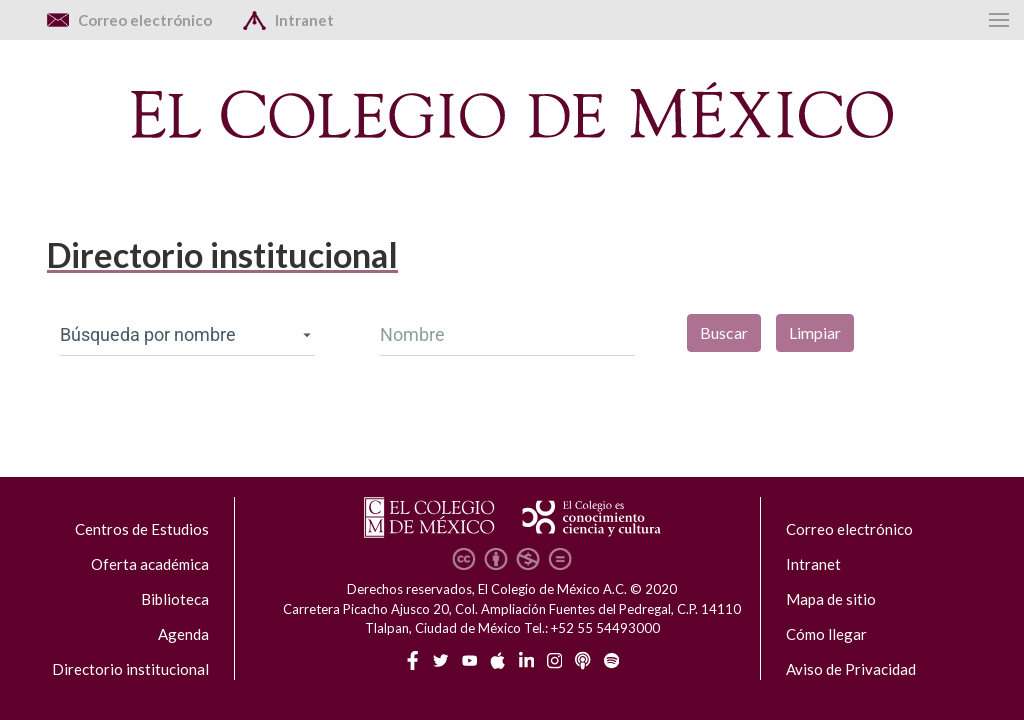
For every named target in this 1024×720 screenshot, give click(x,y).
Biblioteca (175, 599)
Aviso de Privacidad (851, 669)
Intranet (813, 564)
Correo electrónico (849, 529)
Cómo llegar (826, 634)
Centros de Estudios (142, 529)
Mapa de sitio (831, 599)
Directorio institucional (130, 669)
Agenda (183, 634)
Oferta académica (150, 564)
